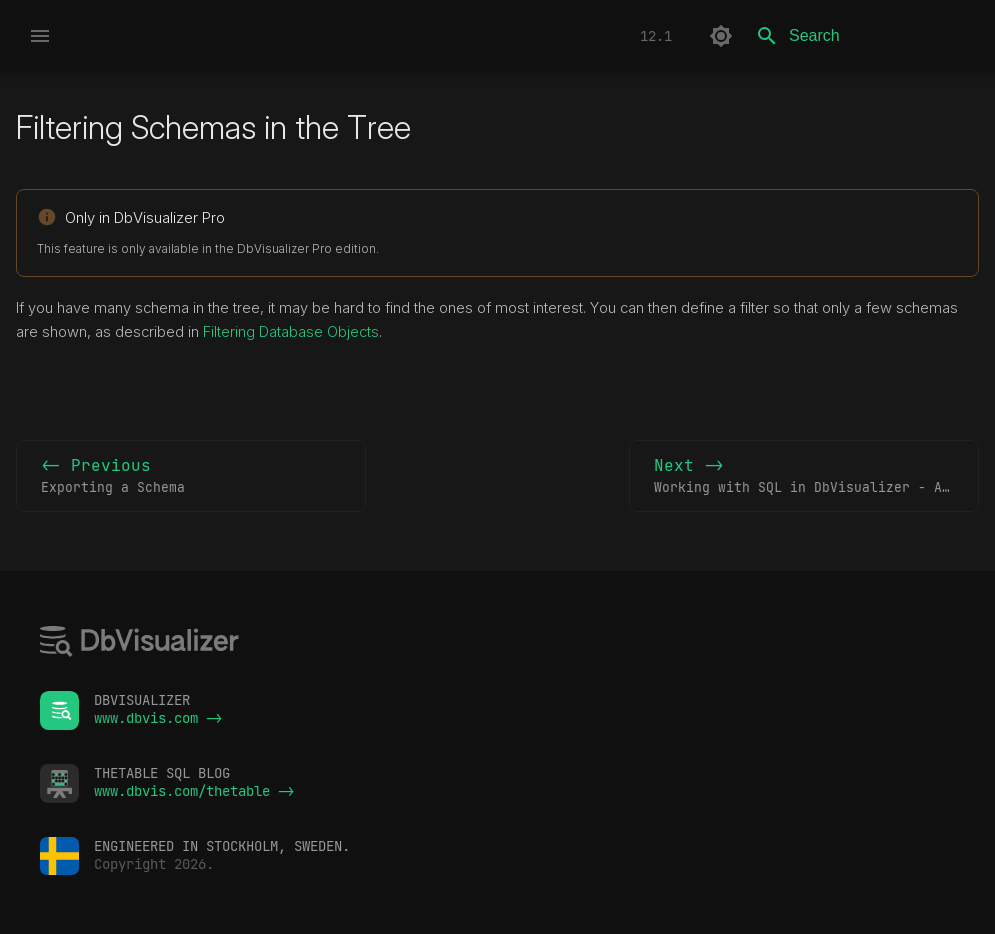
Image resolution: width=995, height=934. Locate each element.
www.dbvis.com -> (158, 718)
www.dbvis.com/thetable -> (194, 791)
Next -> (816, 477)
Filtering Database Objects (291, 332)
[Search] (862, 36)
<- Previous (191, 477)
